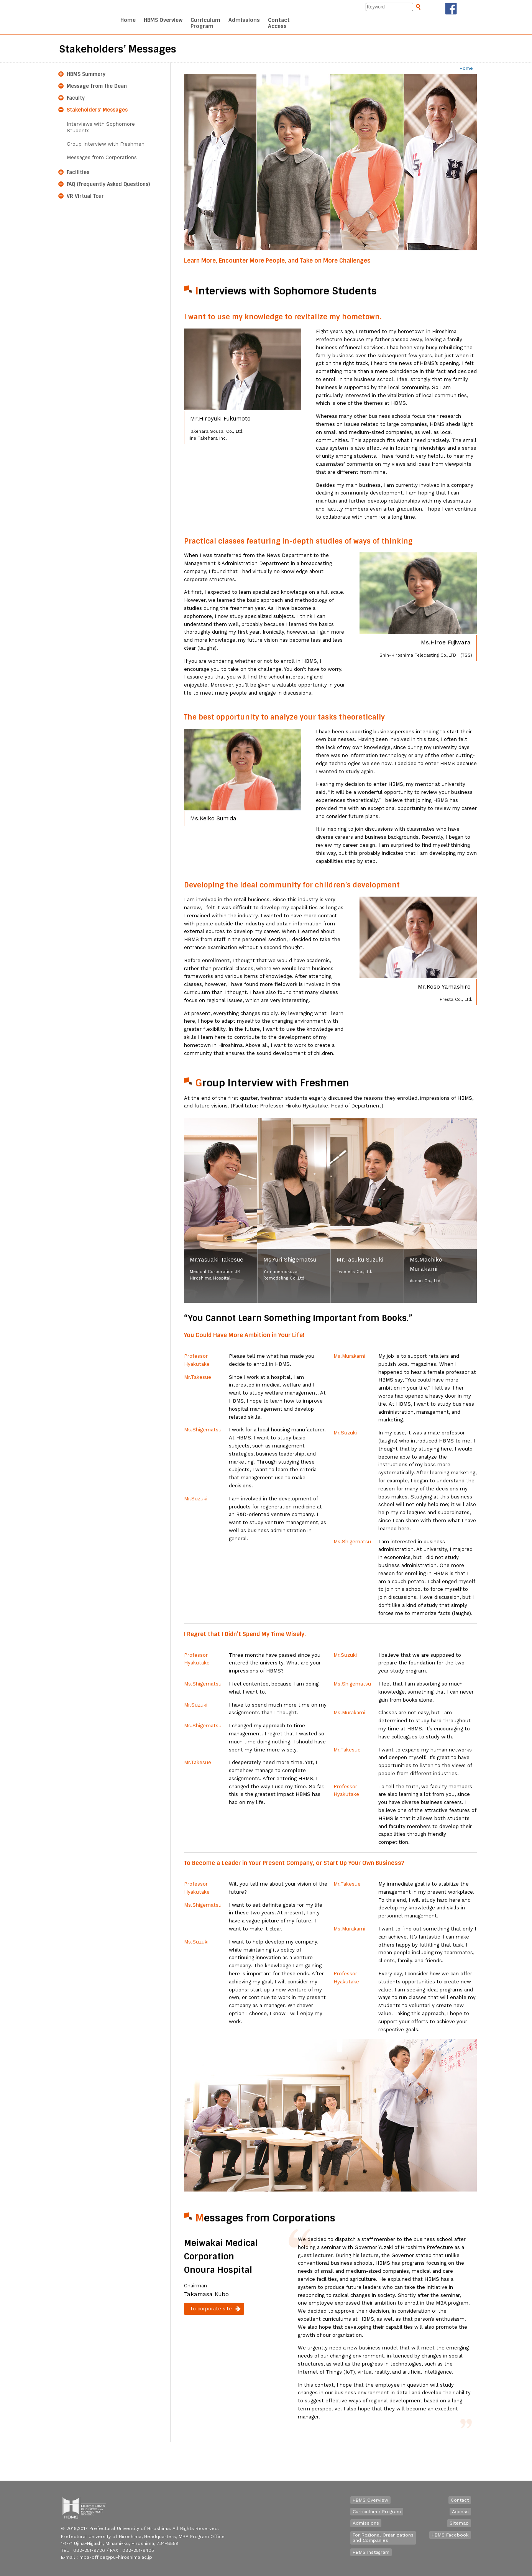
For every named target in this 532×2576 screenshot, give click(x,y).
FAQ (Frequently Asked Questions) (108, 184)
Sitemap (459, 2523)
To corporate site (211, 2309)
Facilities (78, 172)
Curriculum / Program (377, 2511)
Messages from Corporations (102, 157)
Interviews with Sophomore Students (101, 127)
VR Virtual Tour (85, 196)
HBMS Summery (86, 74)
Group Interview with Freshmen (105, 144)
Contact (460, 2500)
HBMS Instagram (371, 2552)
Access (460, 2511)
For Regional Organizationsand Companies (383, 2537)
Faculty (76, 98)
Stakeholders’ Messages (97, 110)
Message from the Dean (97, 86)
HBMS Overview (370, 2500)
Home (466, 68)
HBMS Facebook (450, 2535)
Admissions (366, 2523)
